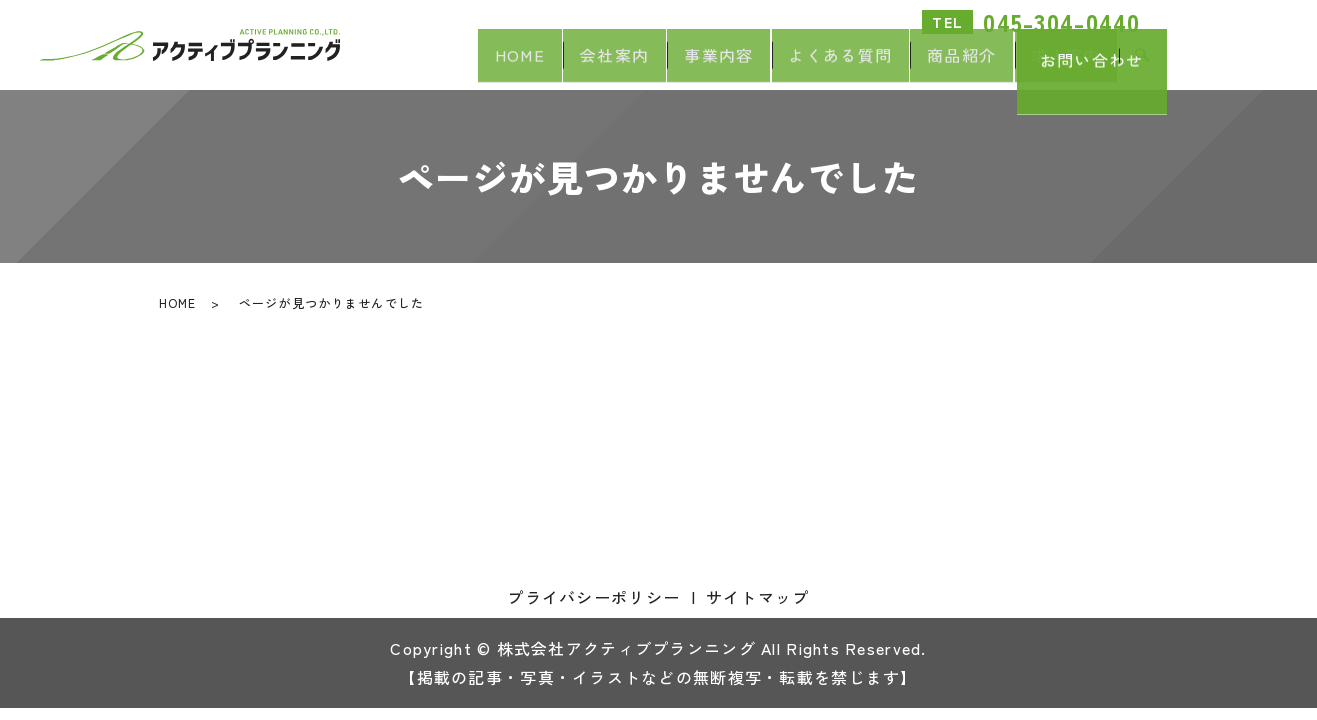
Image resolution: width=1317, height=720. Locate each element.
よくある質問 (805, 66)
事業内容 (669, 66)
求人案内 (1059, 66)
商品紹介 (940, 66)
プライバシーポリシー (593, 597)
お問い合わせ (1242, 62)
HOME (442, 66)
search (1143, 67)
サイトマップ (758, 597)
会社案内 (550, 66)
